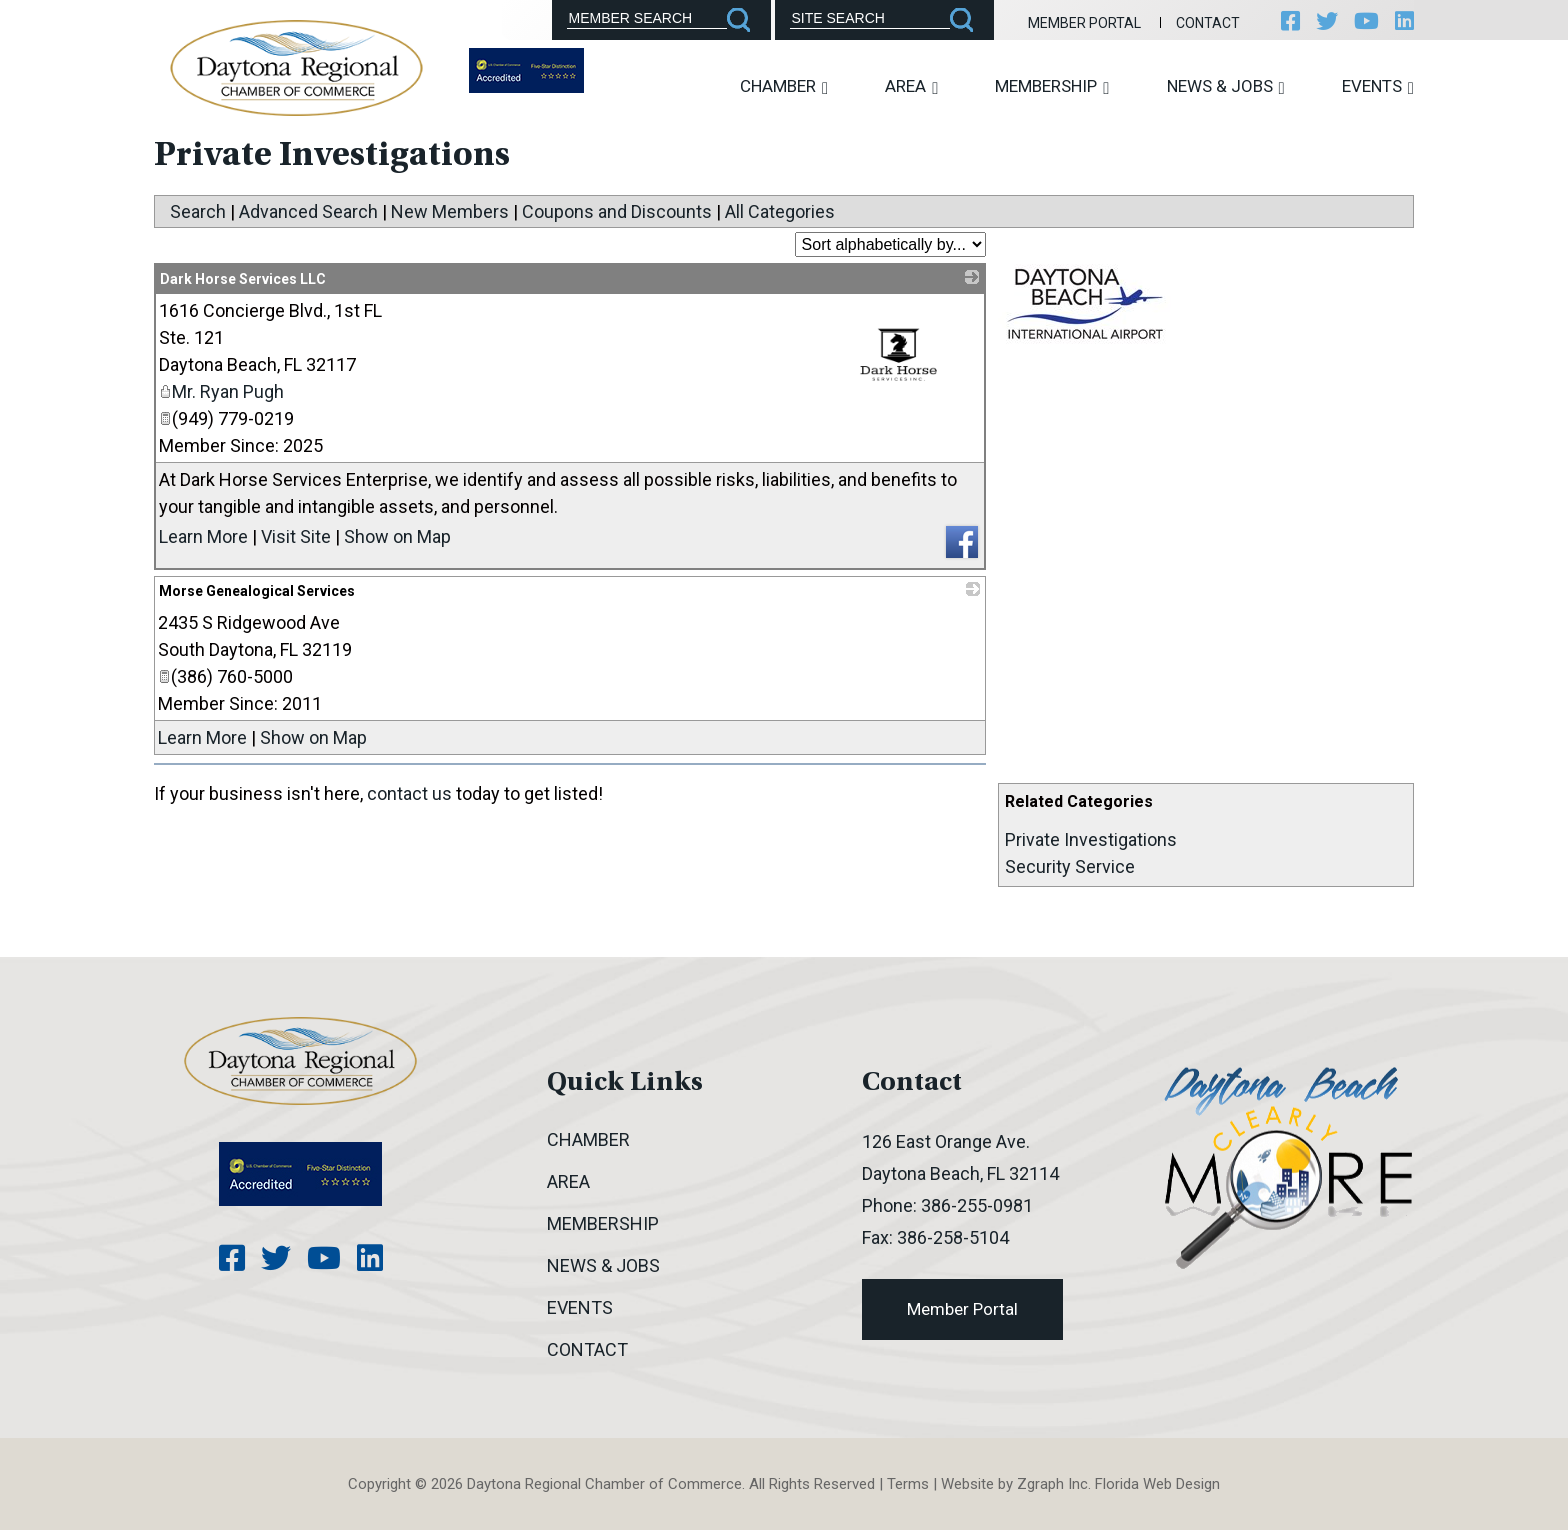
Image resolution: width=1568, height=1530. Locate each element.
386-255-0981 (977, 1205)
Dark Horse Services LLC (243, 279)
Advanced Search (308, 211)
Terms (908, 1484)
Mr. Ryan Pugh (221, 391)
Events (1378, 86)
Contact (1208, 23)
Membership (1052, 86)
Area (911, 86)
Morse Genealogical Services (257, 591)
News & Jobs (1226, 86)
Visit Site (296, 536)
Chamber (784, 86)
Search (198, 211)
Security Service (1070, 866)
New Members (450, 211)
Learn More (203, 536)
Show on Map (397, 536)
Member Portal (1084, 23)
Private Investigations (1091, 839)
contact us (409, 793)
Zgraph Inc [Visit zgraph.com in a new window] (1052, 1484)
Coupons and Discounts (617, 211)
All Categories (780, 211)
